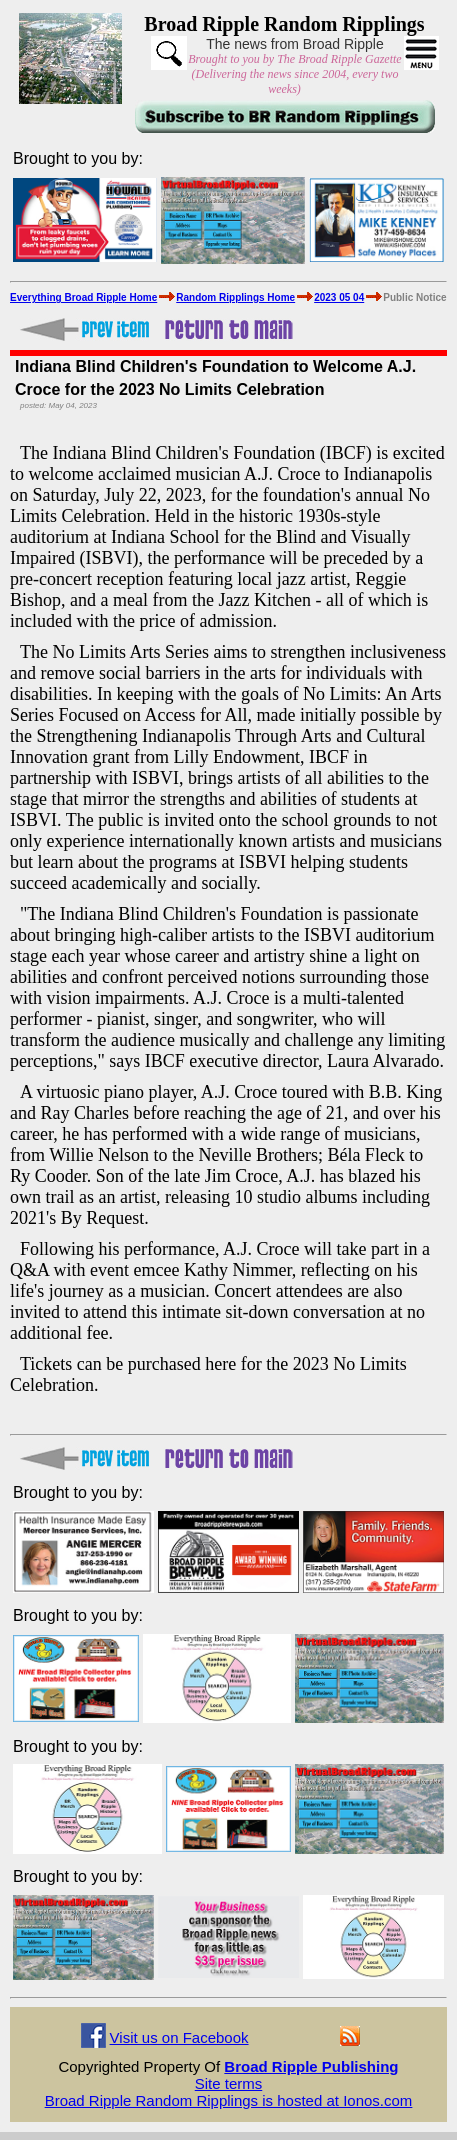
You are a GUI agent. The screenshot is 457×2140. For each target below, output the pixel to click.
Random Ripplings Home (235, 297)
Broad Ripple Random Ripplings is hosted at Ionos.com (229, 2100)
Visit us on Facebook (179, 2037)
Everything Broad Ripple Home (83, 297)
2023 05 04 (339, 297)
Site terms (229, 2083)
